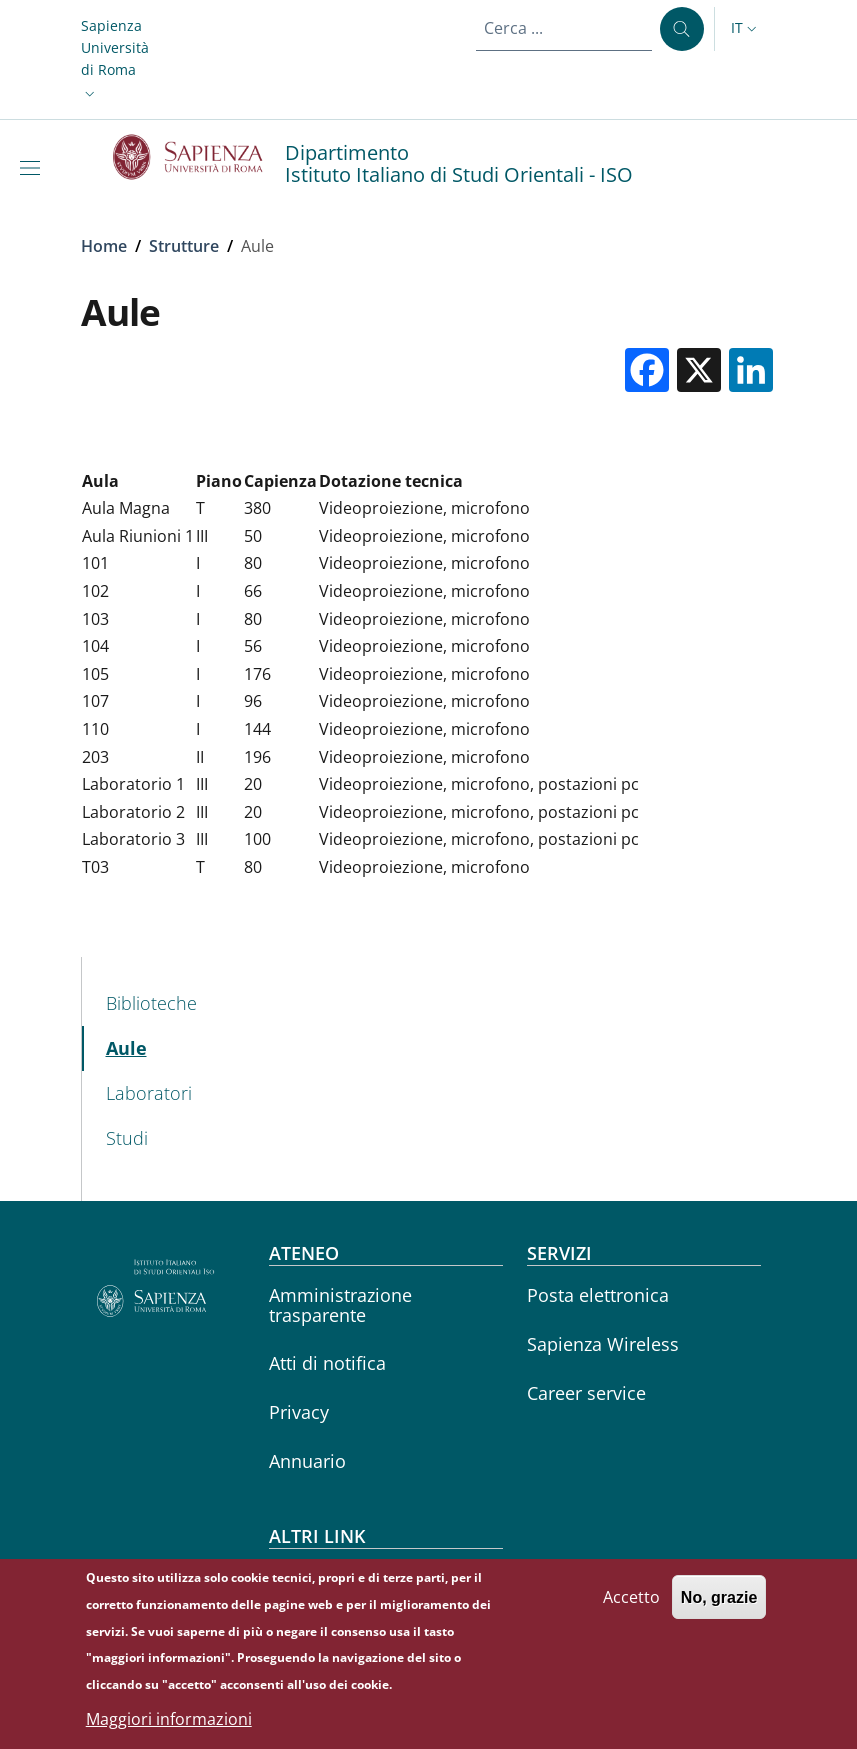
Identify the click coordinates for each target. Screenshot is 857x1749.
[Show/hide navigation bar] (34, 168)
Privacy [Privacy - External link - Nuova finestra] (299, 1412)
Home (104, 246)
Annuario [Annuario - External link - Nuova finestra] (307, 1461)
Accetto (631, 1597)
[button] (115, 60)
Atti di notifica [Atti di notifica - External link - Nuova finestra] (327, 1363)
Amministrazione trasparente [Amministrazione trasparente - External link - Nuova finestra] (340, 1304)
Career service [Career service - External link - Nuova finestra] (586, 1393)
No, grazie (719, 1597)
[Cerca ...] (682, 29)
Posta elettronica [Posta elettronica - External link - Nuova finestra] (598, 1295)
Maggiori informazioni (169, 1719)
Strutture (184, 246)
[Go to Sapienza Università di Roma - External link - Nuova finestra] (199, 157)
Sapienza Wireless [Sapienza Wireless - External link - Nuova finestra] (603, 1344)
